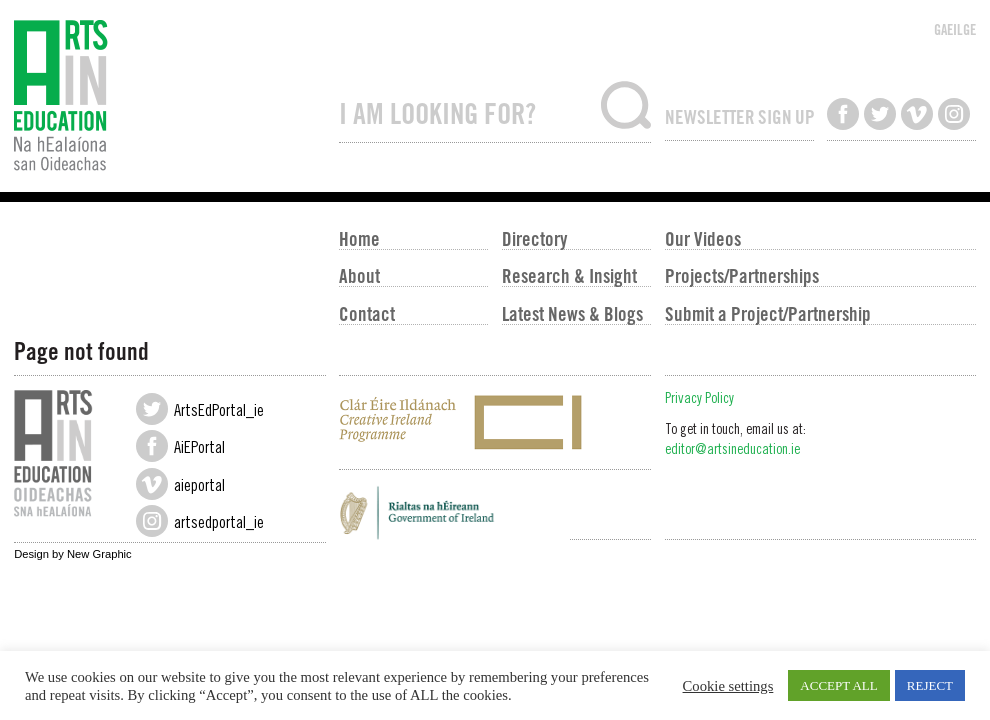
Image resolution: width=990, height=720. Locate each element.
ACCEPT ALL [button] (838, 685)
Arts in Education (169, 96)
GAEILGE (955, 29)
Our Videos (703, 238)
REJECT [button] (930, 685)
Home (359, 238)
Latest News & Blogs (572, 313)
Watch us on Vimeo (917, 114)
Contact (367, 313)
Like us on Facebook (843, 114)
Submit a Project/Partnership (768, 313)
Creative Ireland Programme (494, 422)
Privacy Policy (699, 400)
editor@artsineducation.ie (732, 451)
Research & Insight (569, 275)
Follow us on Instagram (954, 114)
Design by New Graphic (73, 554)
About (359, 275)
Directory (534, 238)
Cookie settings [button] (728, 686)
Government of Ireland (494, 517)
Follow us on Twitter (880, 114)
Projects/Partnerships (742, 275)
